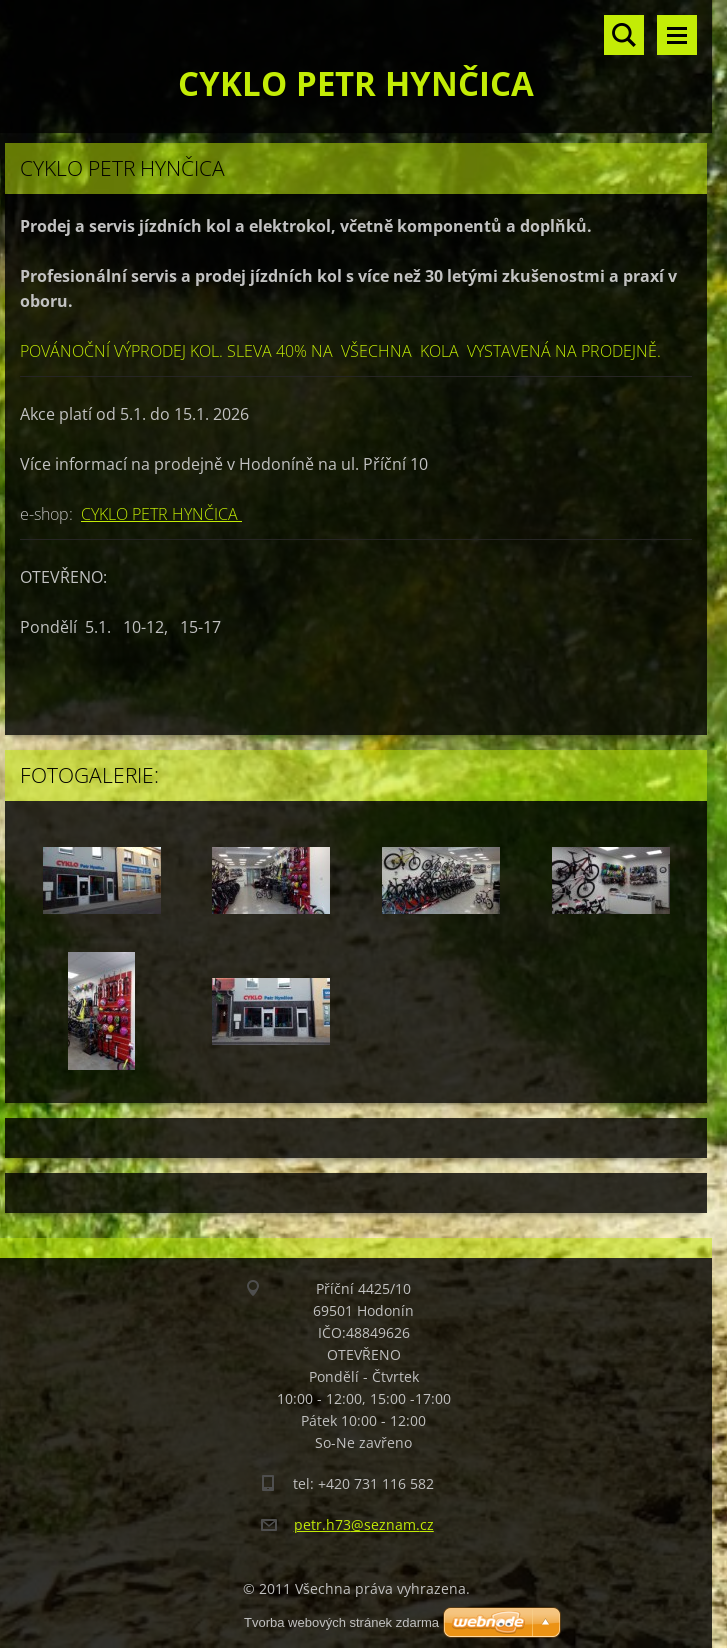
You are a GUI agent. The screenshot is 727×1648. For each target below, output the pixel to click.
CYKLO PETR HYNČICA (161, 514)
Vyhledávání (624, 35)
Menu (677, 35)
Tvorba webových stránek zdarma (341, 1622)
